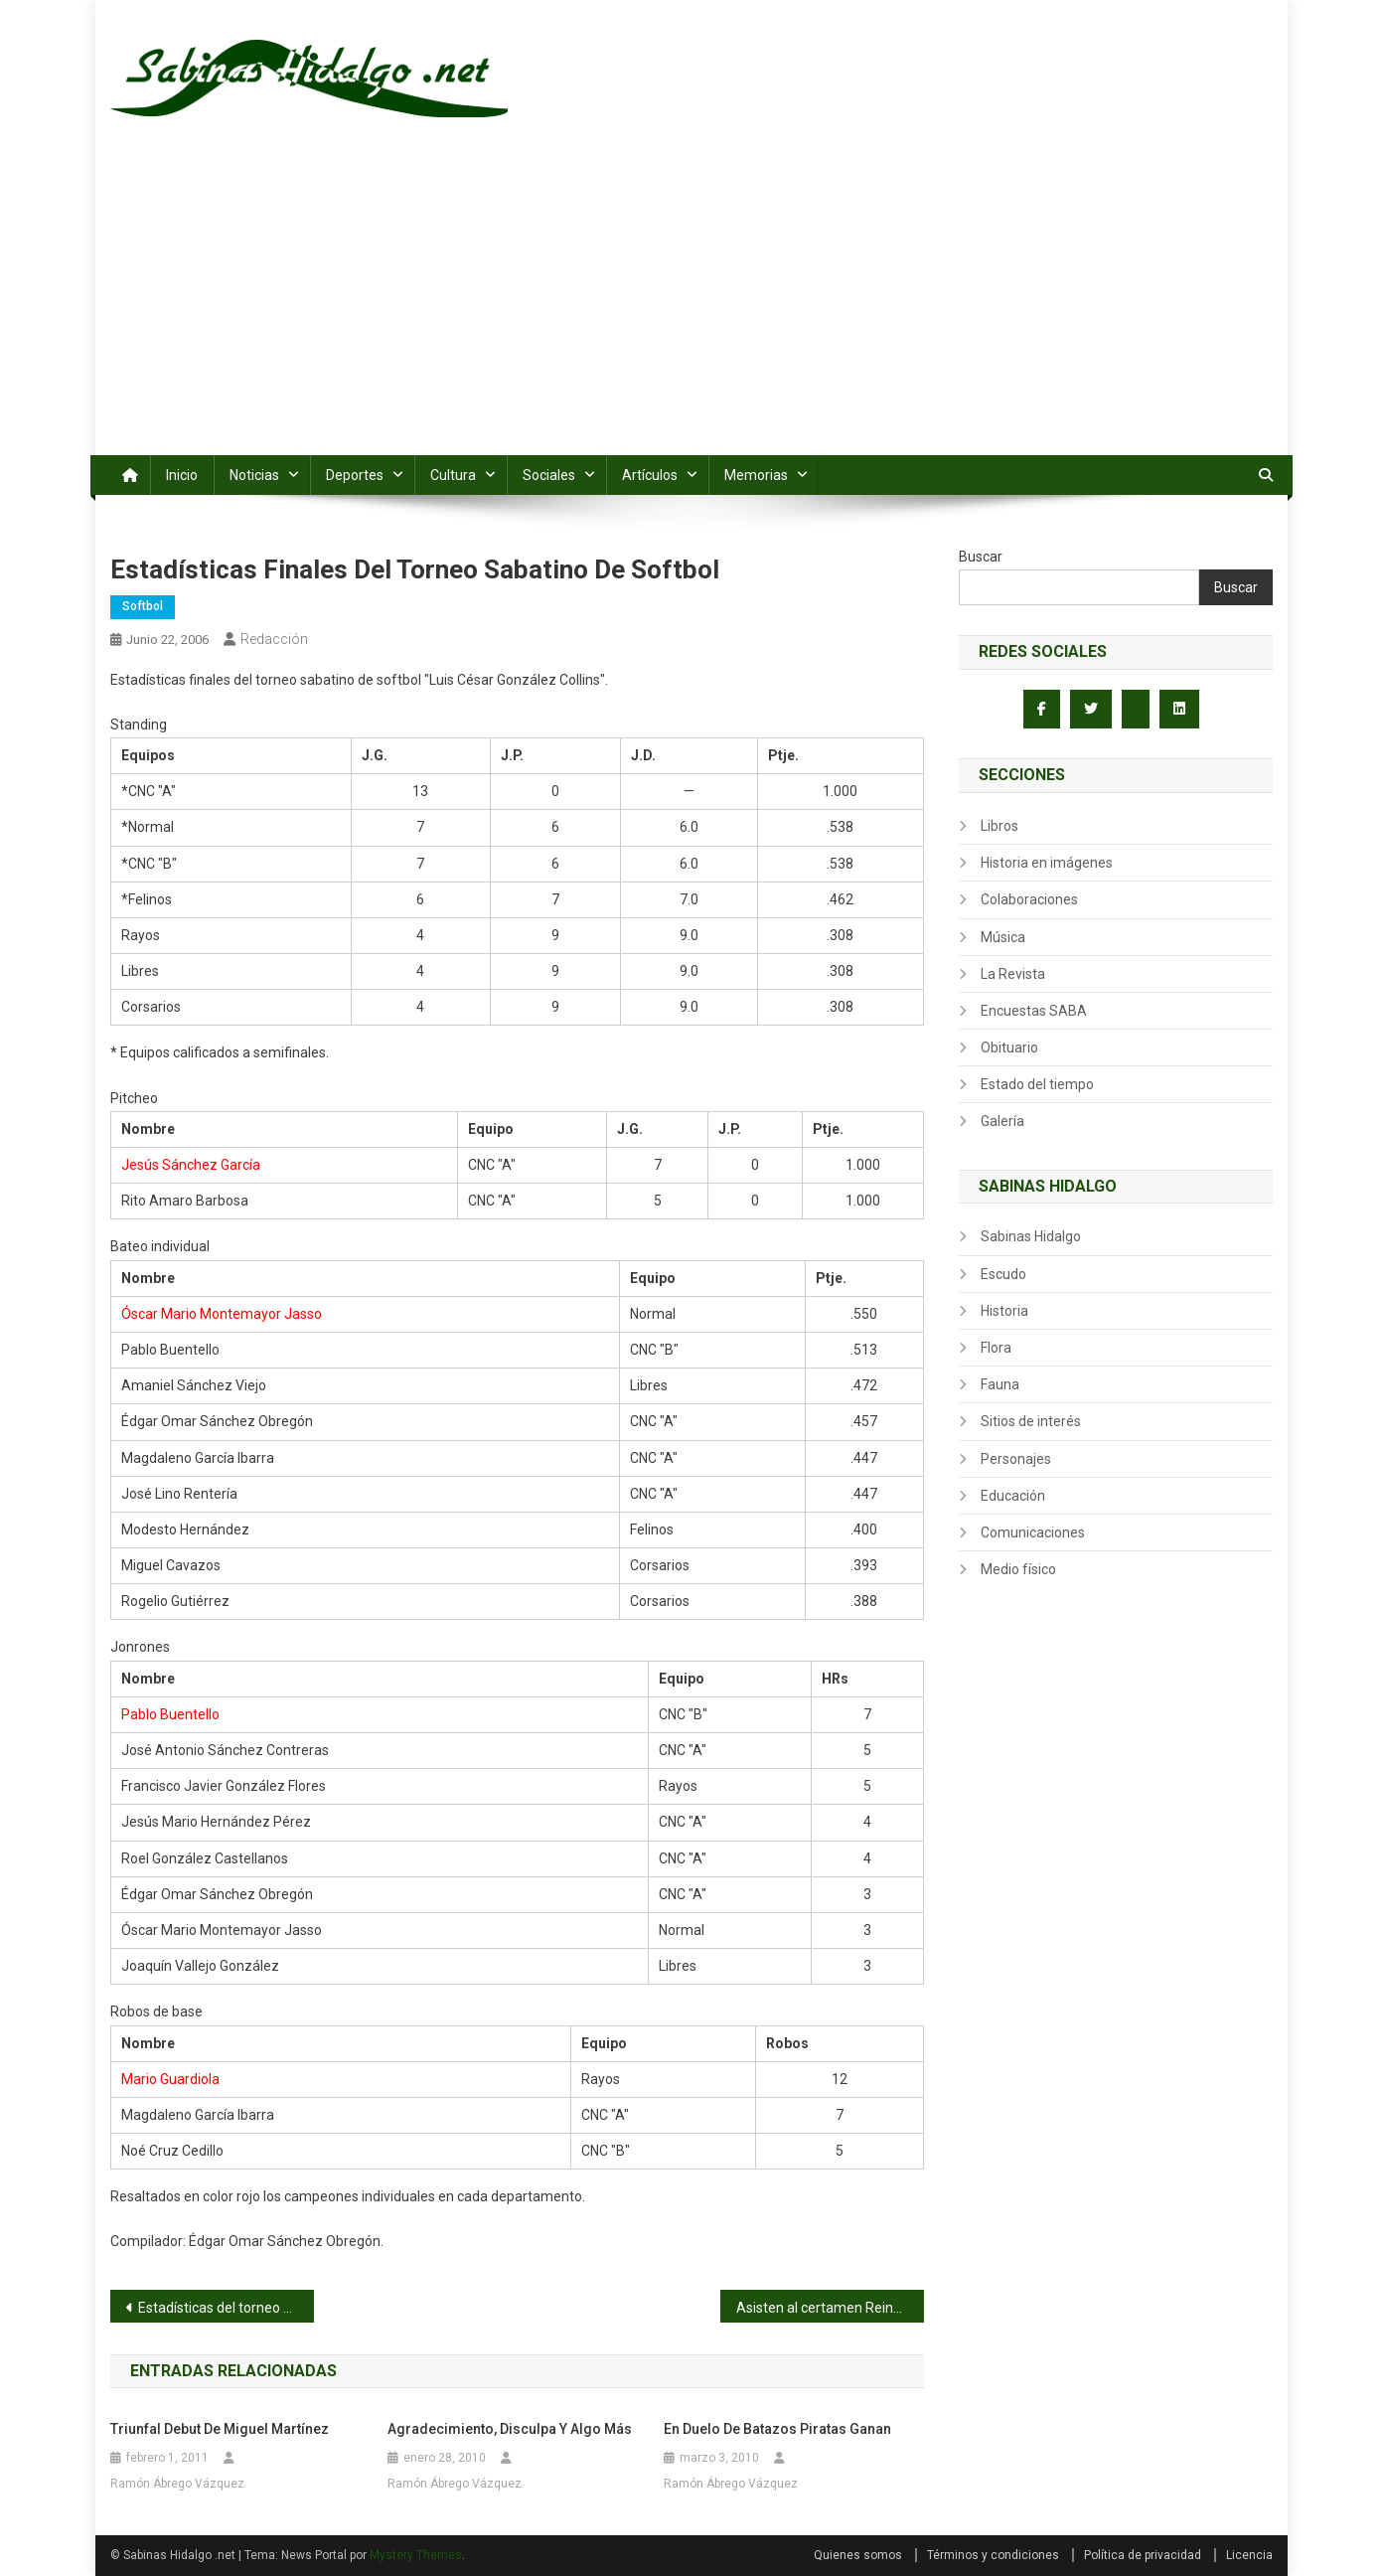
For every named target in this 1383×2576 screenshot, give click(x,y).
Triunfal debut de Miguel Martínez (219, 2429)
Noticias (254, 475)
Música (1003, 937)
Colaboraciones (1029, 899)
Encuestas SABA (1034, 1011)
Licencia (1249, 2555)
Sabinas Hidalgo (1031, 1236)
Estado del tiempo (1037, 1084)
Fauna (1000, 1384)
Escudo (1003, 1274)
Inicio (182, 475)
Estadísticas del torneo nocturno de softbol (226, 2308)
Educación (1013, 1496)
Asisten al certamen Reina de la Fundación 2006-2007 (830, 2308)
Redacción (274, 639)
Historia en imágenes (1047, 863)
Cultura (453, 475)
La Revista (1013, 974)
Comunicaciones (1033, 1532)
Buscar (980, 556)
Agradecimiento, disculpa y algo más (509, 2429)
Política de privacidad (1142, 2555)
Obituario (1009, 1047)
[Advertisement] (691, 306)
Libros (999, 826)
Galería (1002, 1121)
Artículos (650, 475)
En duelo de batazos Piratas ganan (777, 2429)
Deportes (355, 475)
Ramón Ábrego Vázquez (177, 2484)
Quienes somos (858, 2555)
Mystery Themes (416, 2555)
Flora (996, 1348)
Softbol (142, 606)
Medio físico (1018, 1569)
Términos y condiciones (993, 2555)
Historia (1004, 1311)
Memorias (756, 475)
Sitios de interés (1031, 1421)
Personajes (1016, 1459)
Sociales (549, 475)
